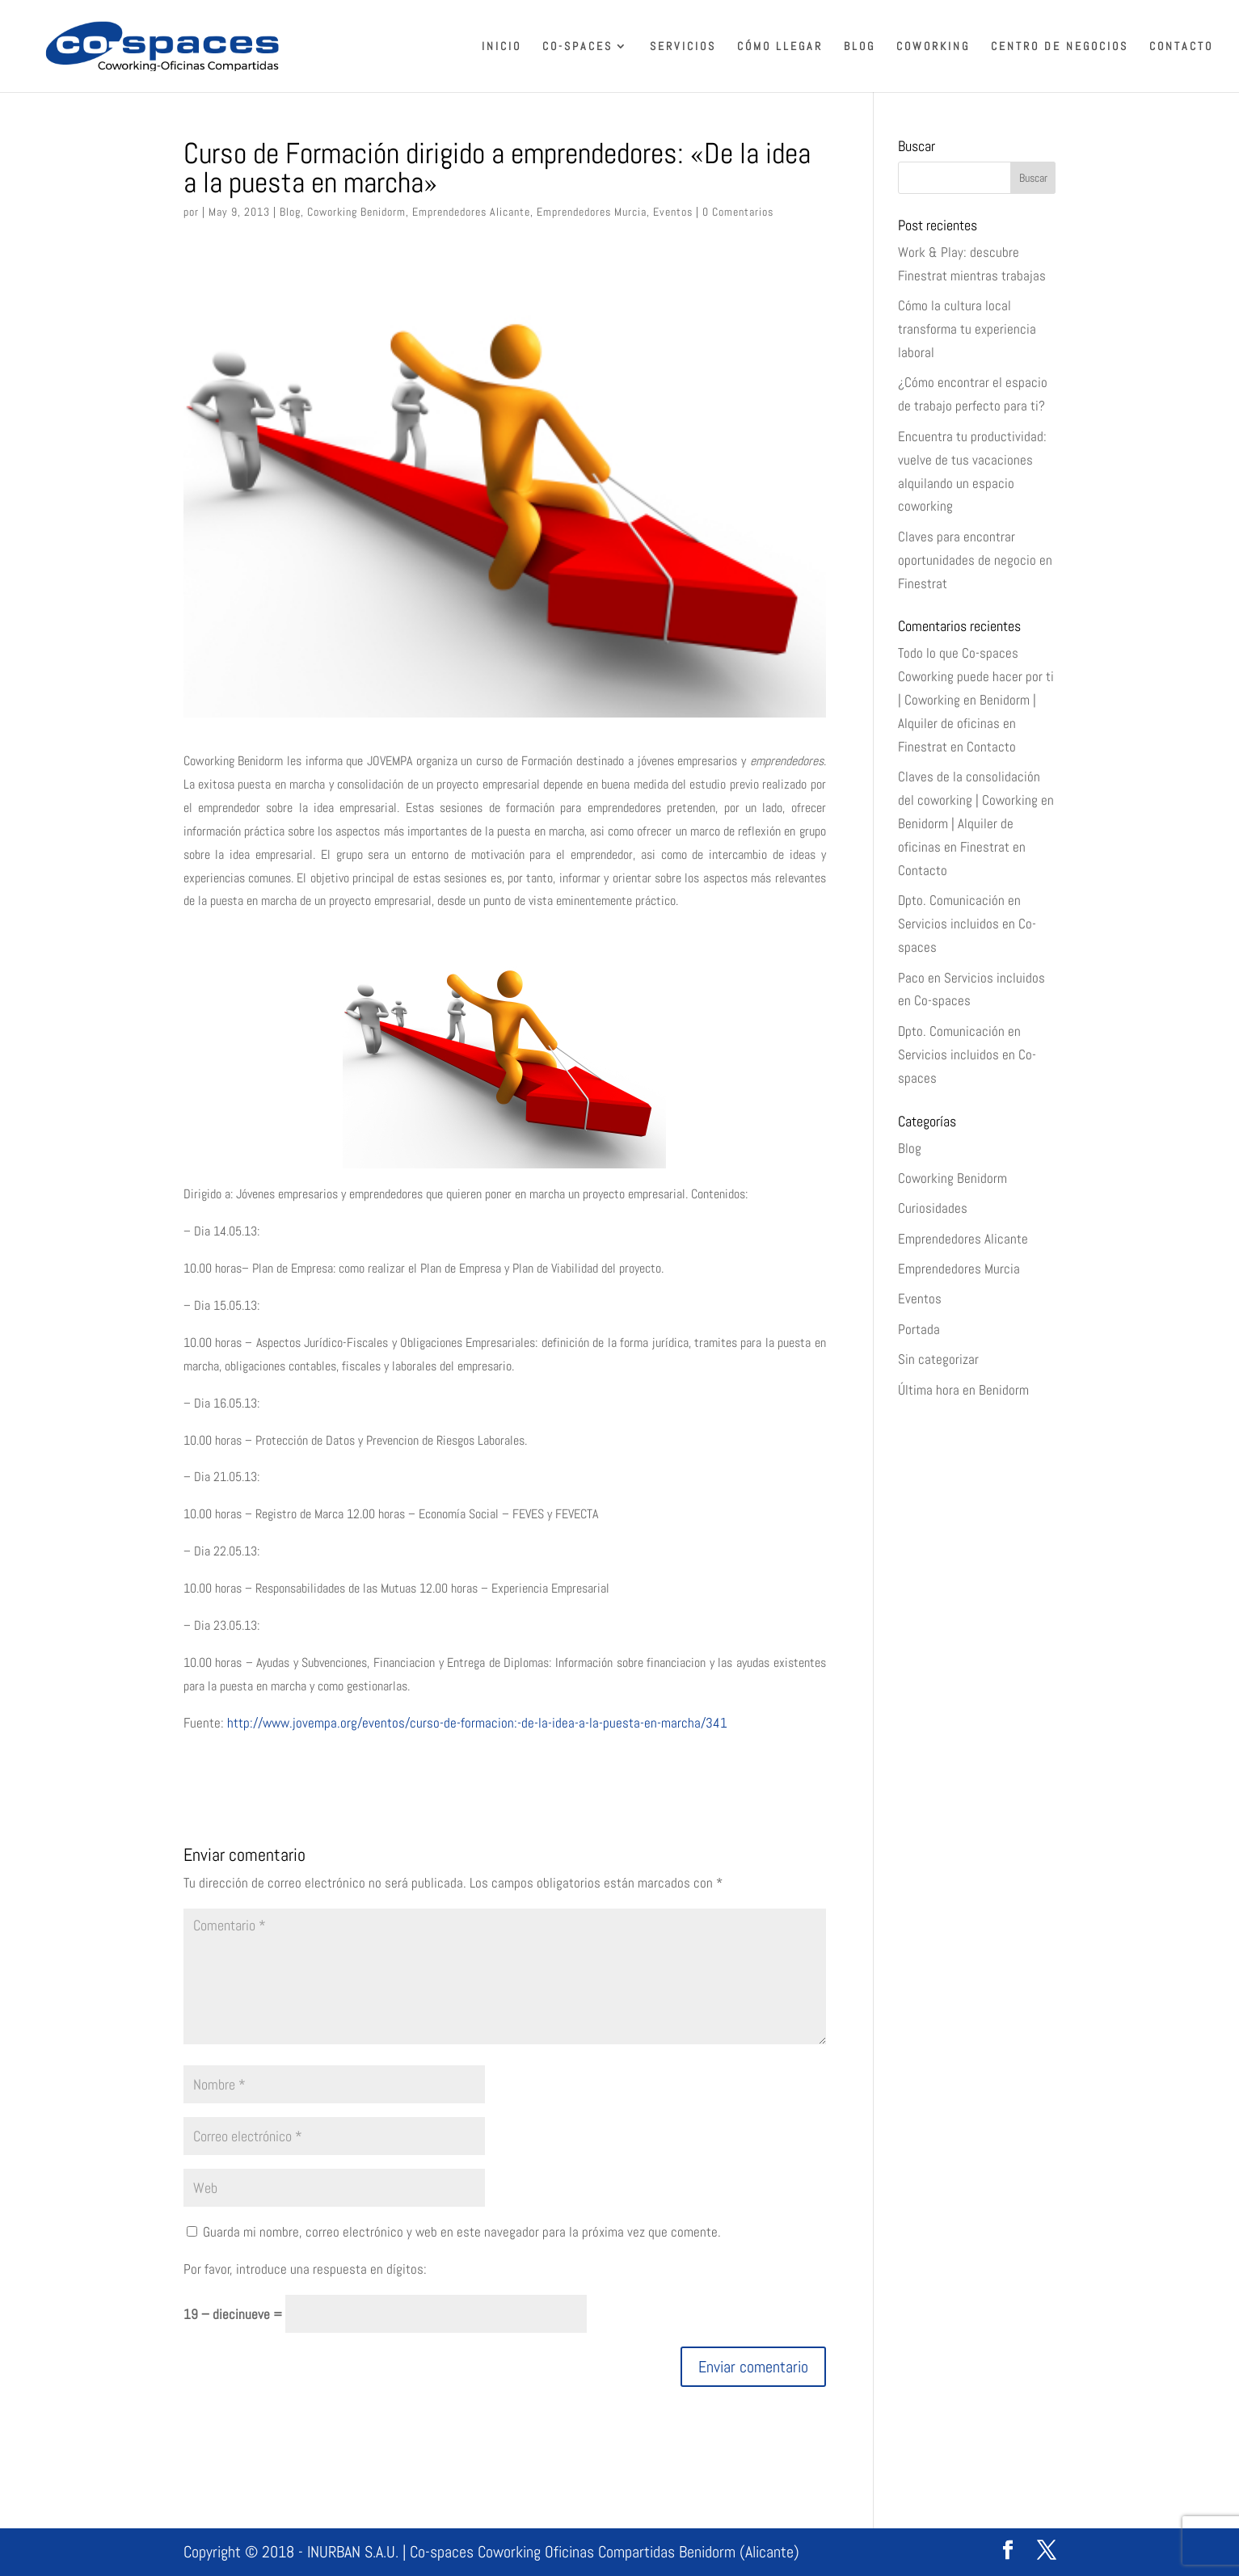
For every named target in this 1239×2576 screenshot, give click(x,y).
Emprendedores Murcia (592, 211)
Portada (919, 1329)
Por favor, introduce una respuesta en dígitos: (305, 2269)
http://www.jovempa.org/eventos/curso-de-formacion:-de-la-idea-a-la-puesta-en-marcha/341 (475, 1723)
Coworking (933, 46)
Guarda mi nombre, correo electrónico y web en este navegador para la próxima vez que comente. (462, 2232)
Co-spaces (577, 46)
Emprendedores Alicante (471, 211)
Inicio (501, 46)
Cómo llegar (780, 46)
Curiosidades (932, 1208)
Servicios (683, 46)
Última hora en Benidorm (963, 1390)
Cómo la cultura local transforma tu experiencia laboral (967, 329)
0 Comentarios (737, 211)
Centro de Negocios (1059, 46)
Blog (859, 46)
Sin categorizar (938, 1359)
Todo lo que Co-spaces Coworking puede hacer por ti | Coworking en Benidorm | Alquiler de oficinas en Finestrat (976, 700)
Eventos (673, 211)
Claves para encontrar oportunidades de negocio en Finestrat (975, 560)
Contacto (1181, 46)
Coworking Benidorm (356, 211)
